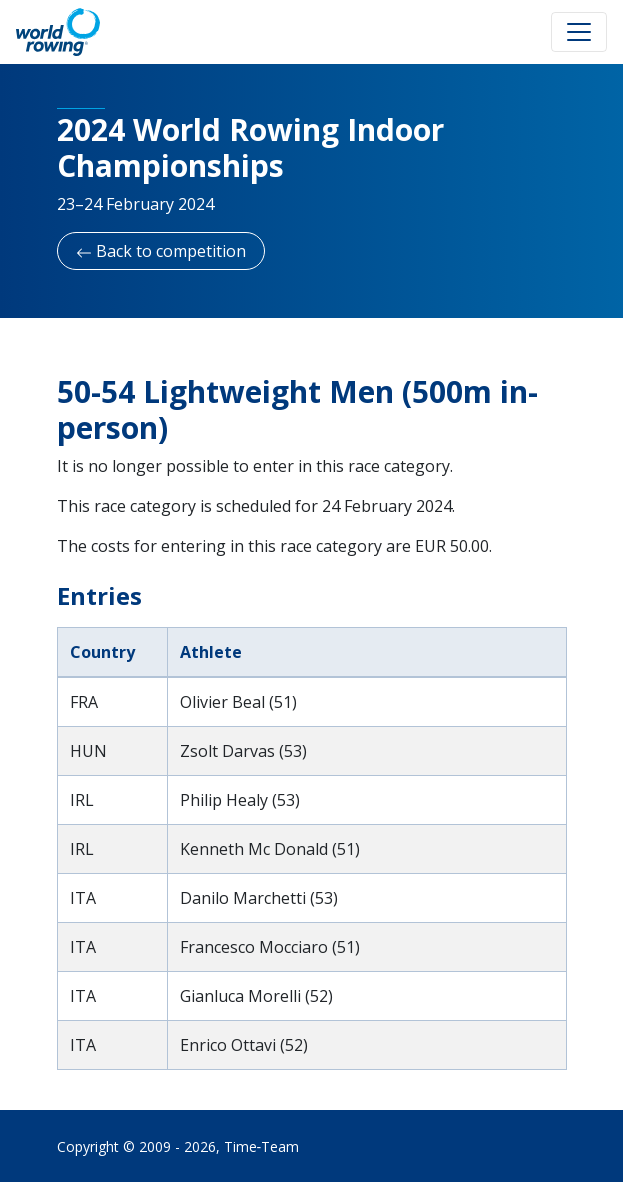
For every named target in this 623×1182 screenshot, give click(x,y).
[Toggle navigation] (579, 32)
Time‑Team (262, 1146)
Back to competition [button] (161, 251)
